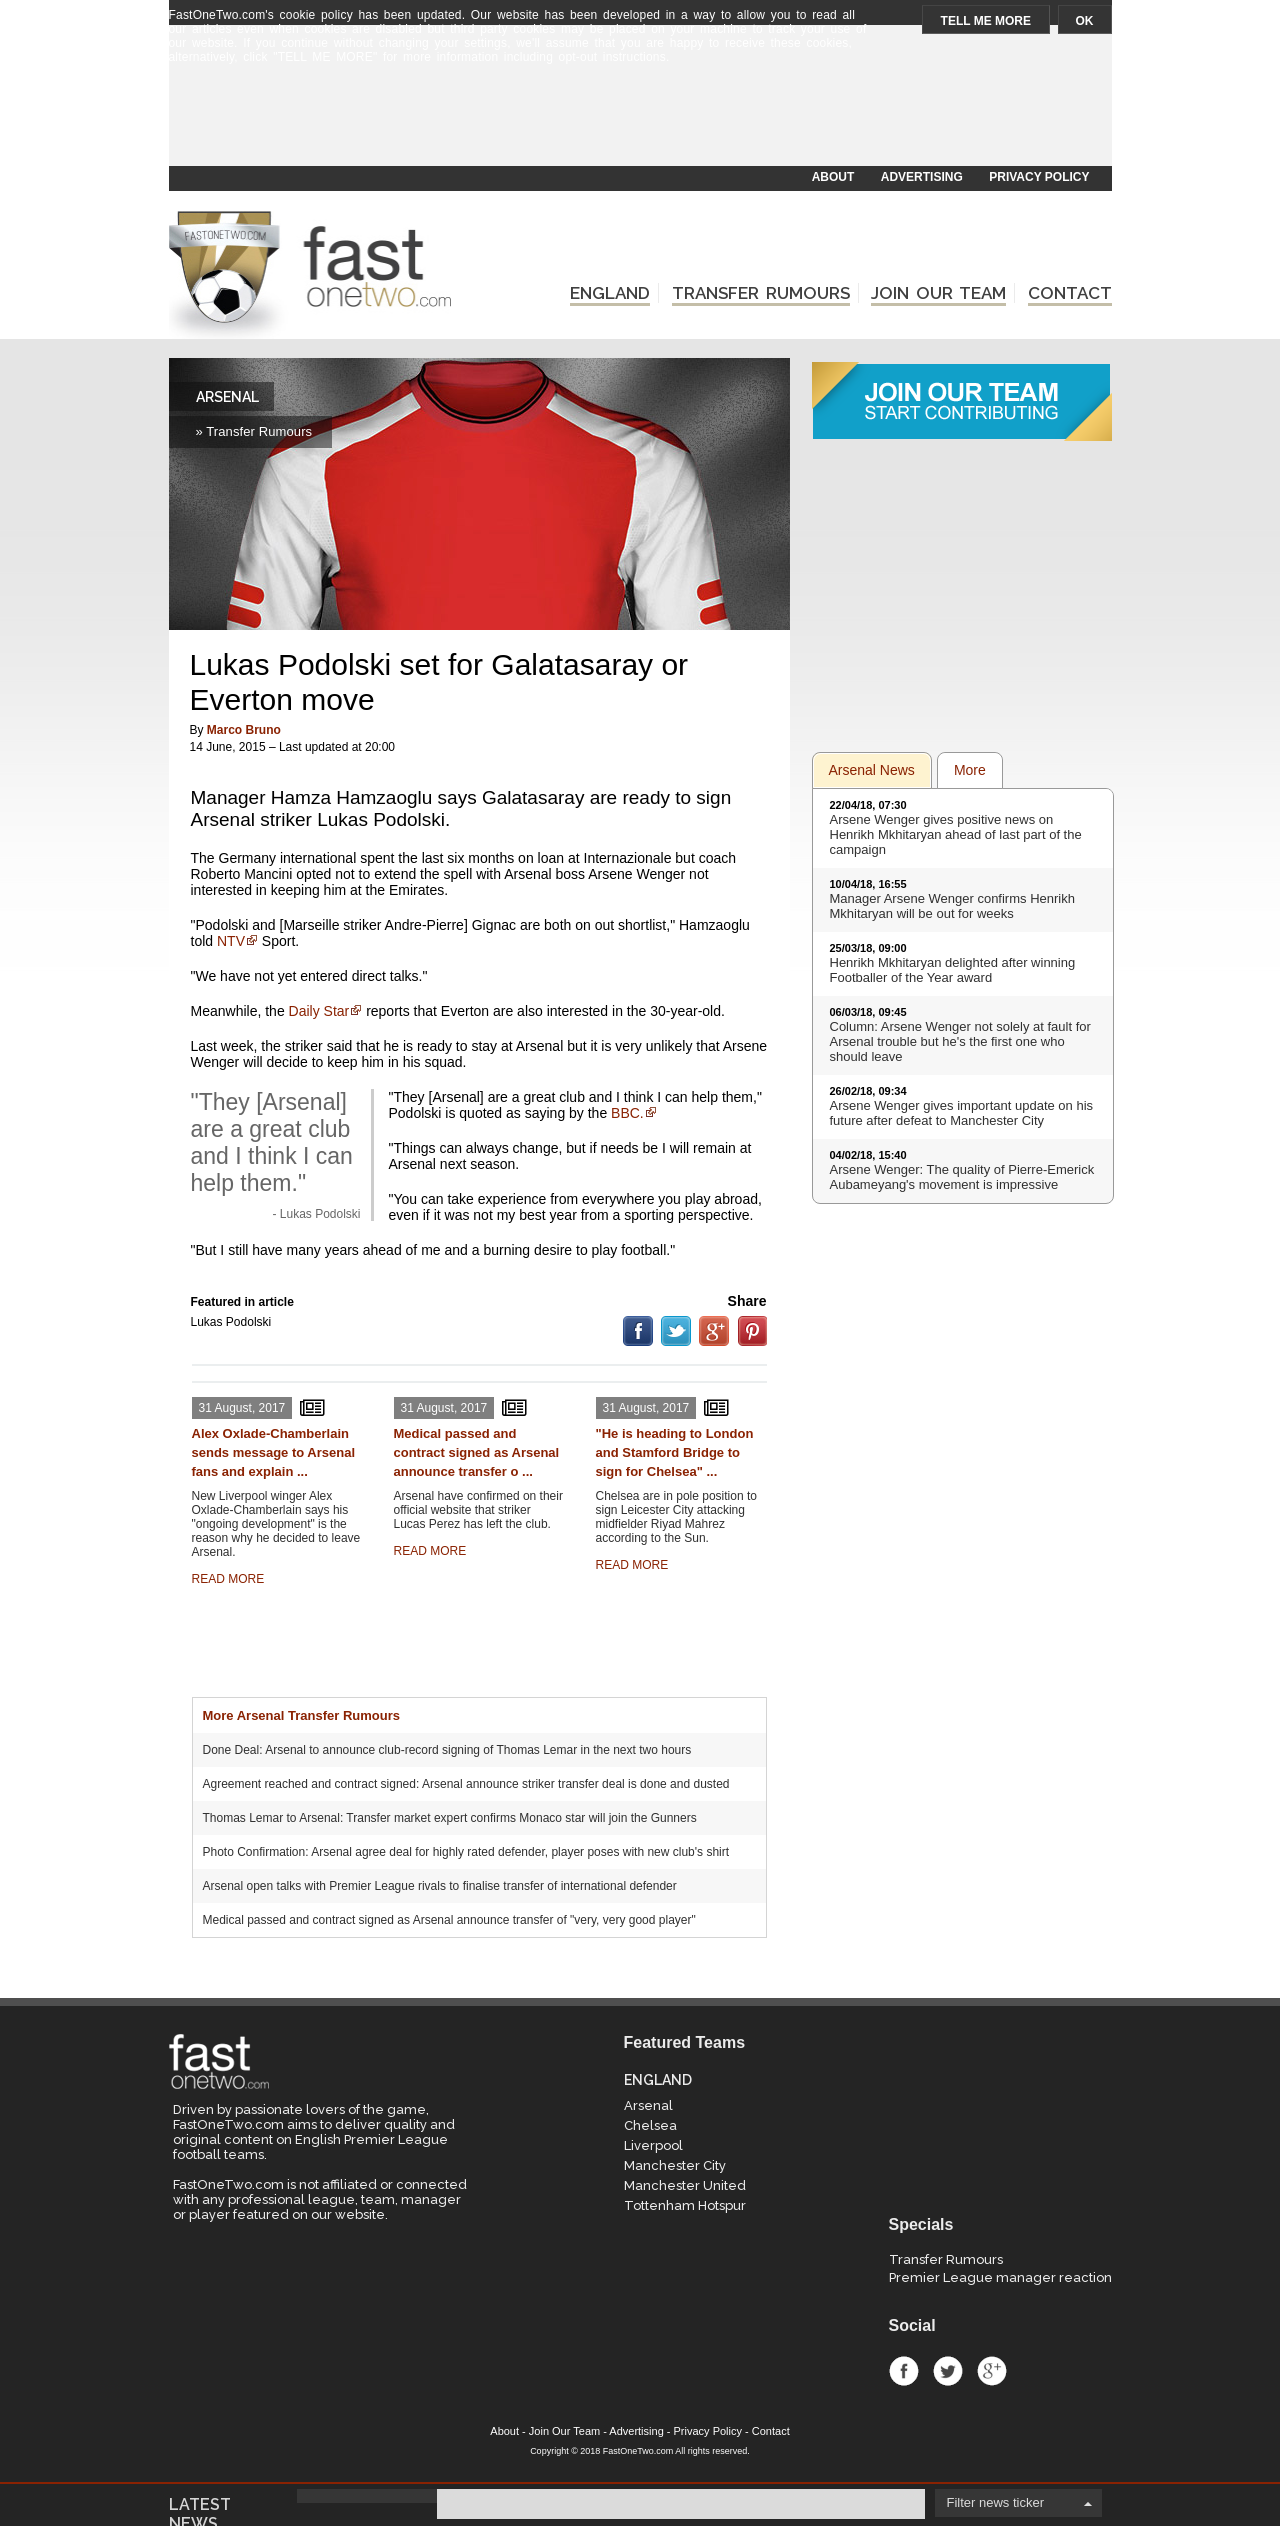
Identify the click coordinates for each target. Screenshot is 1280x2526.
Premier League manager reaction (1000, 2277)
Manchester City (675, 2165)
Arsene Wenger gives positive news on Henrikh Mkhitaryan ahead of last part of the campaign (956, 834)
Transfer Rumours (946, 2259)
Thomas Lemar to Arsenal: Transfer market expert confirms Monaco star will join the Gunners (450, 1818)
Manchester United (685, 2185)
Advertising (636, 2431)
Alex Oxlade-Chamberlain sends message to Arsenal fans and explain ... (274, 1452)
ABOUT (833, 177)
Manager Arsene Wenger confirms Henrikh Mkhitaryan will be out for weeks (952, 906)
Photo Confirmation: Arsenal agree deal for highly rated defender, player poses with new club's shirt (466, 1852)
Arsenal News (872, 770)
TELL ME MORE (986, 21)
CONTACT (1070, 293)
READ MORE (228, 1579)
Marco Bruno (244, 730)
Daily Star (319, 1011)
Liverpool (653, 2145)
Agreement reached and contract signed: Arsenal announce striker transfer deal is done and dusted (466, 1784)
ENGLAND (610, 293)
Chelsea (650, 2125)
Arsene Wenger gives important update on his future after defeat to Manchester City (962, 1113)
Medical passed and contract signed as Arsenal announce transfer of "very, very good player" (449, 1920)
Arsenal (648, 2105)
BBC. (627, 1113)
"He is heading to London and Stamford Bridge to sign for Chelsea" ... (675, 1452)
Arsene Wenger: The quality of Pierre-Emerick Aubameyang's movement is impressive (962, 1177)
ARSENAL (227, 397)
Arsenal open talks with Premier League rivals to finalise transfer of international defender (440, 1886)
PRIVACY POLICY (1039, 177)
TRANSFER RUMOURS (761, 293)
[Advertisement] (639, 117)
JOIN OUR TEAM (938, 293)
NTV (231, 941)
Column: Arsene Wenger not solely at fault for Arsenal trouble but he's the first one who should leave (960, 1041)
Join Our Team (564, 2431)
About (504, 2431)
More (970, 770)
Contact (771, 2431)
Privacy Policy (708, 2431)
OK (1085, 21)
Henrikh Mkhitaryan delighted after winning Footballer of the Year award (953, 970)
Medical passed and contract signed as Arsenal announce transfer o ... (477, 1452)
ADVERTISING (922, 177)
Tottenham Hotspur (685, 2205)
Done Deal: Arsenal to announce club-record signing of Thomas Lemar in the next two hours (447, 1750)
